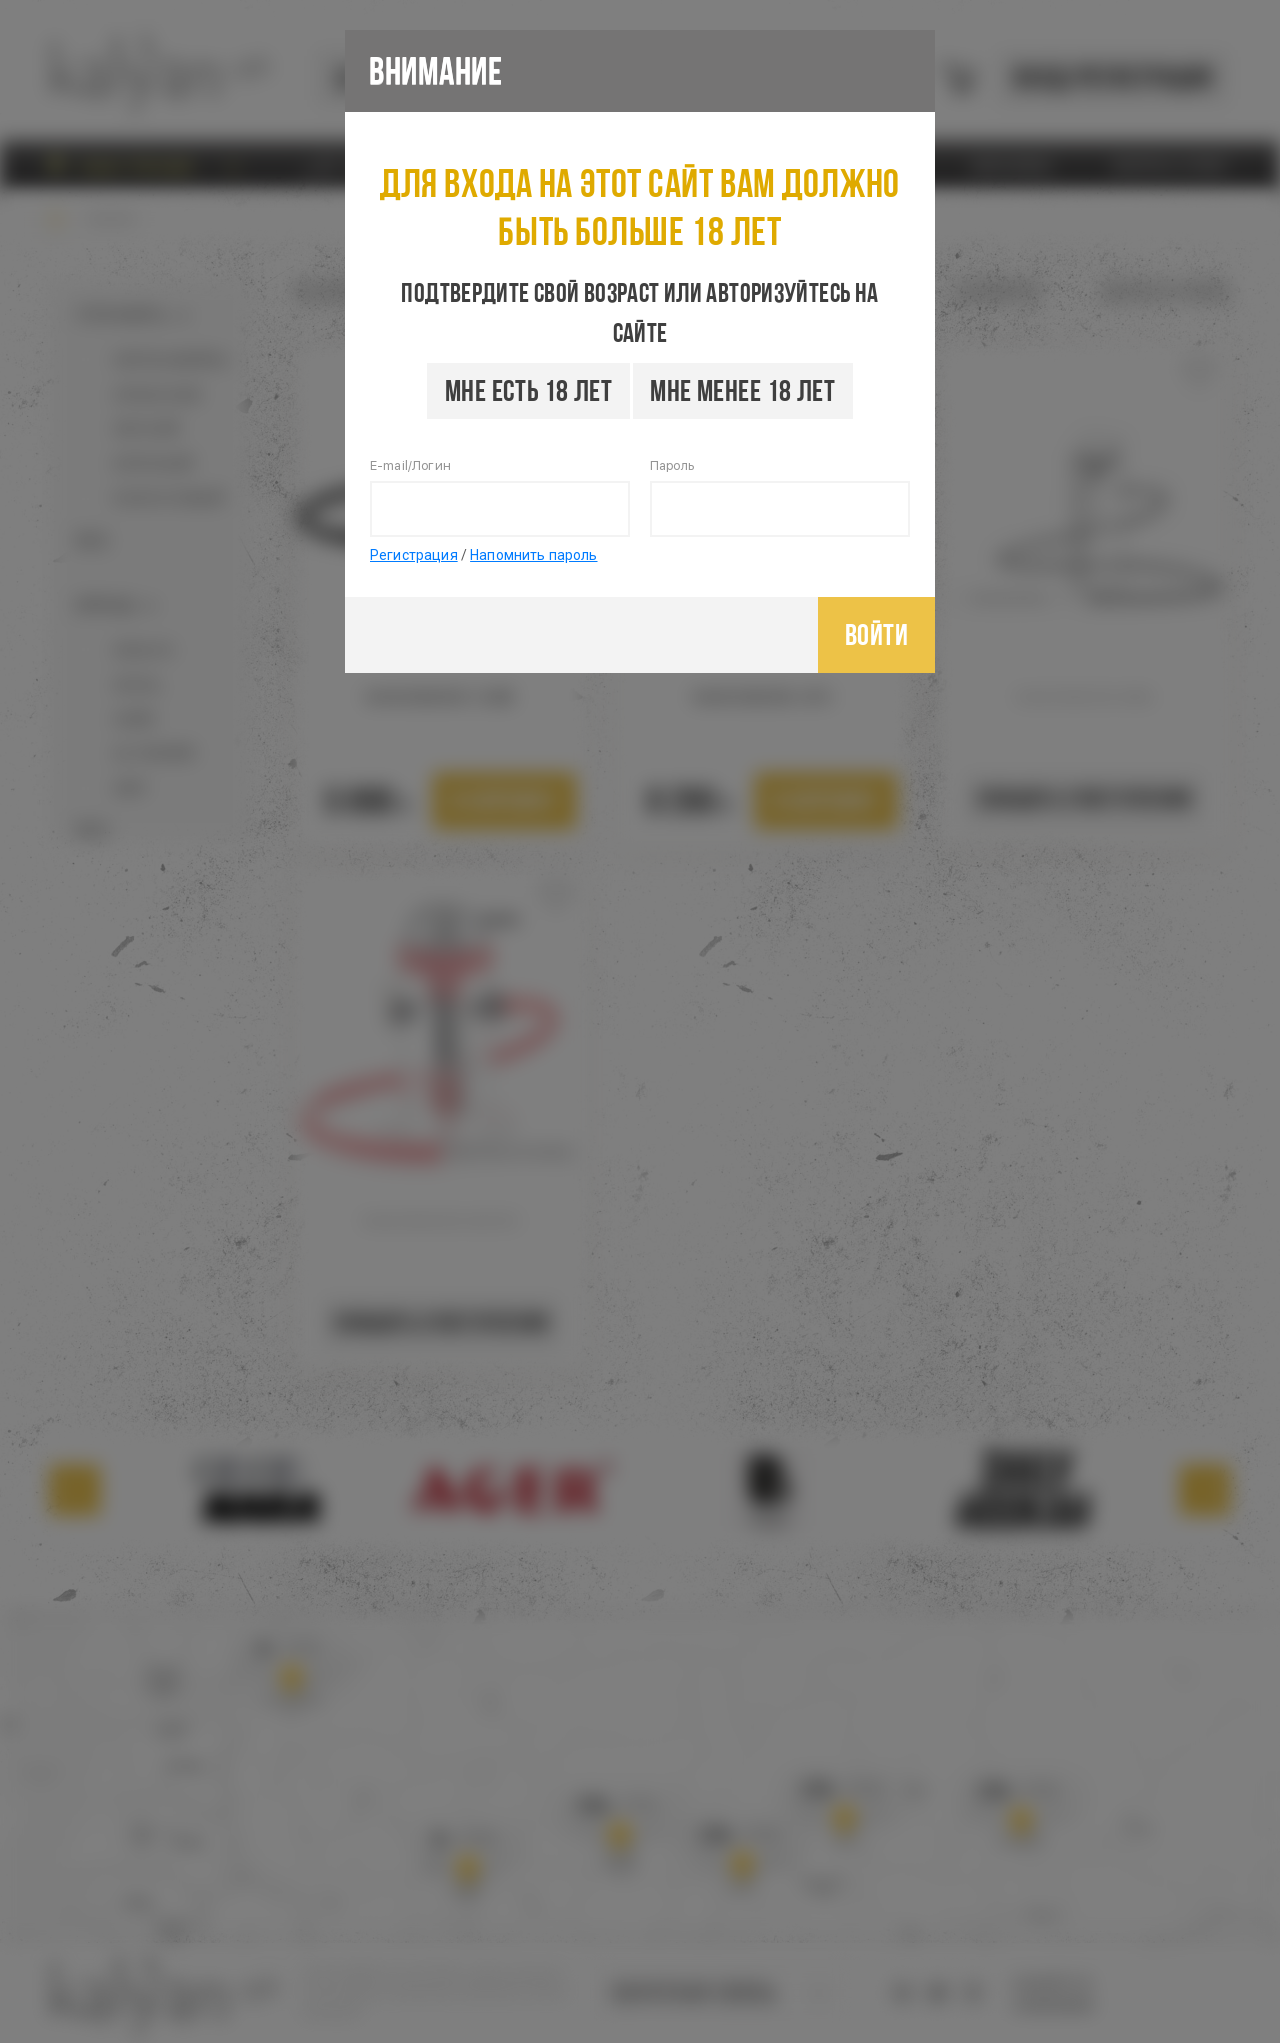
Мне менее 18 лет (742, 390)
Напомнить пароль (533, 555)
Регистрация (414, 555)
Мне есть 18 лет (528, 390)
